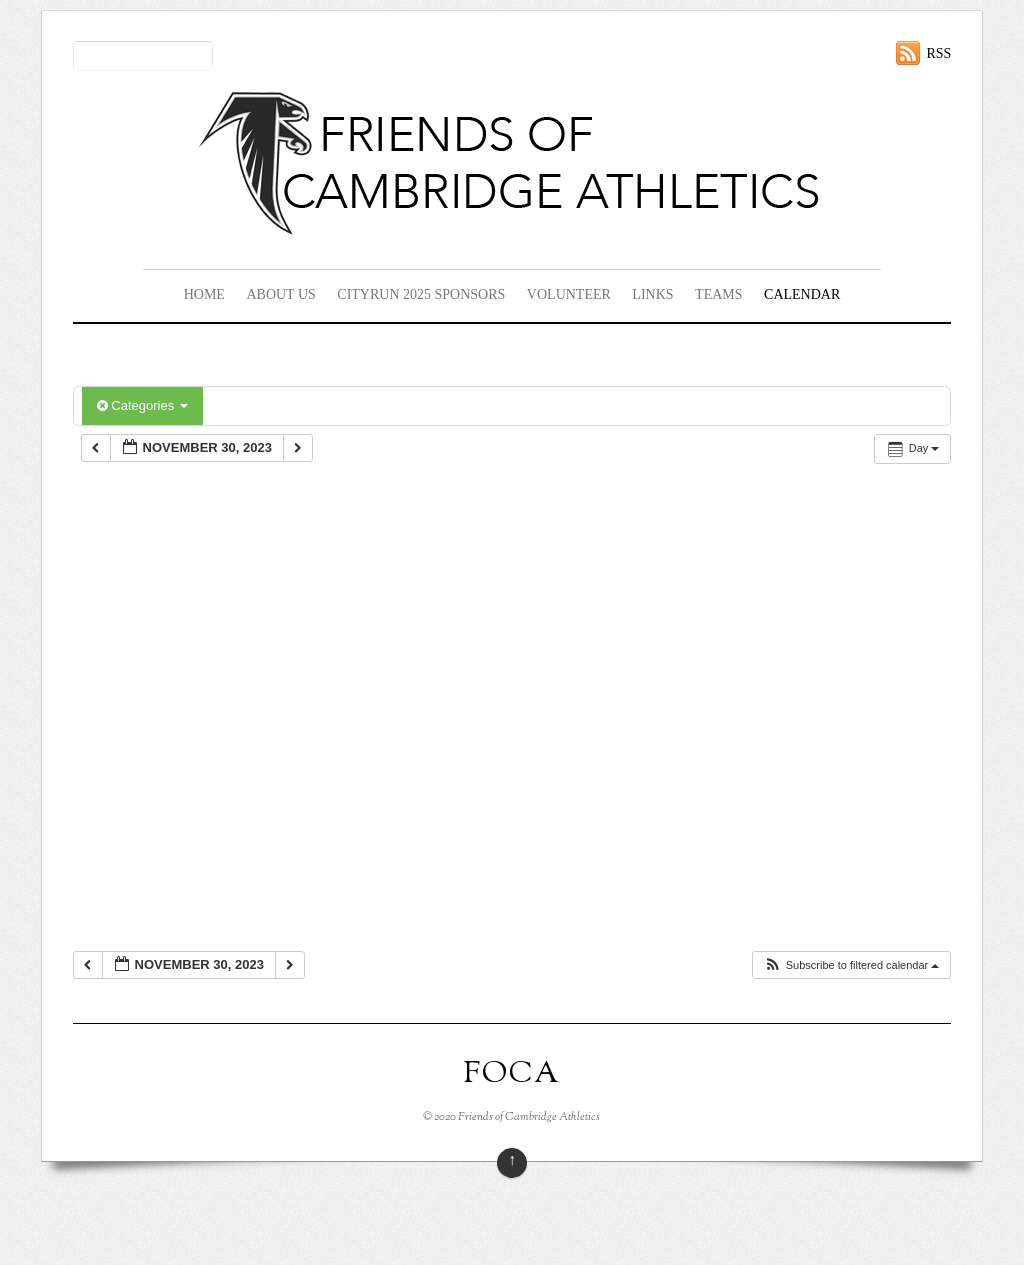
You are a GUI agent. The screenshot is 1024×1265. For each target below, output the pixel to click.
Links (652, 294)
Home (204, 294)
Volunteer (569, 294)
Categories (142, 405)
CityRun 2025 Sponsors (421, 294)
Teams (718, 294)
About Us (280, 294)
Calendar (802, 294)
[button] (851, 965)
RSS (938, 53)
